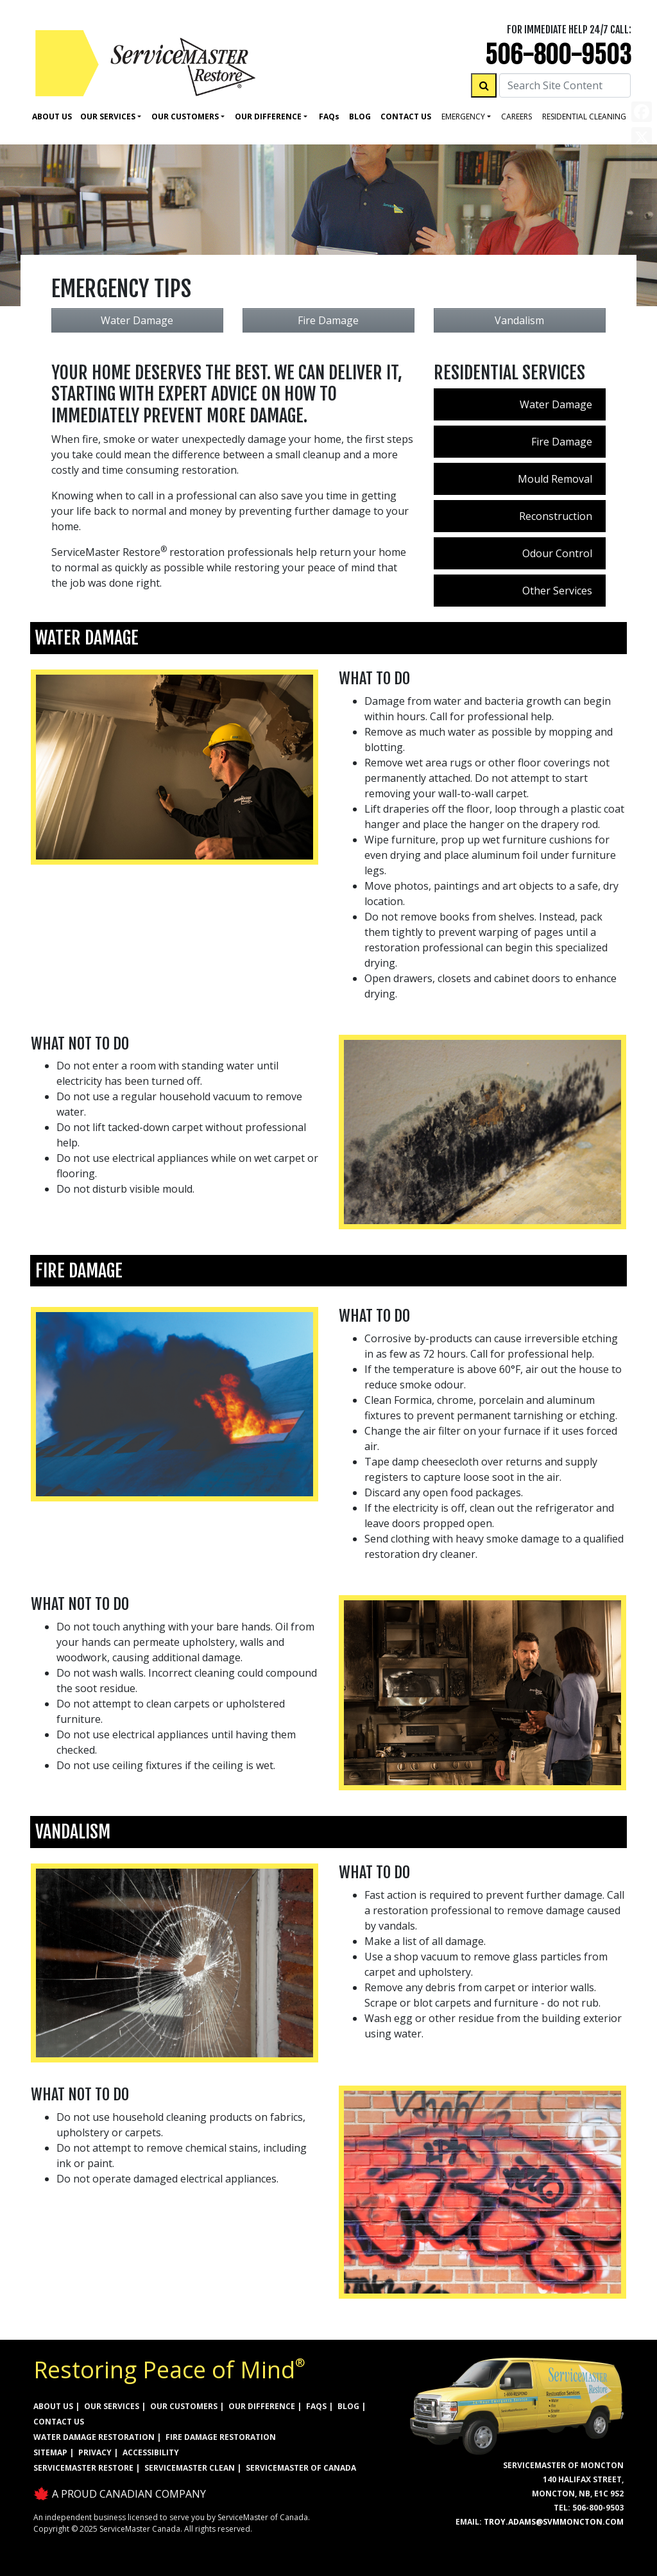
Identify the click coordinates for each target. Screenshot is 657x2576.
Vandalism (519, 320)
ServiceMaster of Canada (301, 2467)
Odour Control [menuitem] (557, 553)
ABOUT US (53, 2406)
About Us (52, 116)
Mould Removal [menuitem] (555, 479)
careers (516, 116)
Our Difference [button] (268, 116)
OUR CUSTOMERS (184, 2406)
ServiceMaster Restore (83, 2467)
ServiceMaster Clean (189, 2467)
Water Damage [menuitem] (556, 404)
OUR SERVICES (111, 2406)
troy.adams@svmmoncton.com (554, 2521)
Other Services (557, 590)
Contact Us (405, 116)
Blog (360, 116)
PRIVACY (95, 2452)
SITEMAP (50, 2452)
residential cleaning (584, 116)
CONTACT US (58, 2421)
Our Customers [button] (185, 116)
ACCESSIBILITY (151, 2452)
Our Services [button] (107, 116)
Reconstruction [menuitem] (555, 516)
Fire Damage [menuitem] (561, 442)
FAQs (316, 2406)
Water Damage (137, 320)
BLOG (348, 2406)
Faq (329, 116)
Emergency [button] (463, 116)
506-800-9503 (558, 55)
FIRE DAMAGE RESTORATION (221, 2437)
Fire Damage (328, 320)
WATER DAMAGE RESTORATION (94, 2437)
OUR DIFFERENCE (261, 2406)
